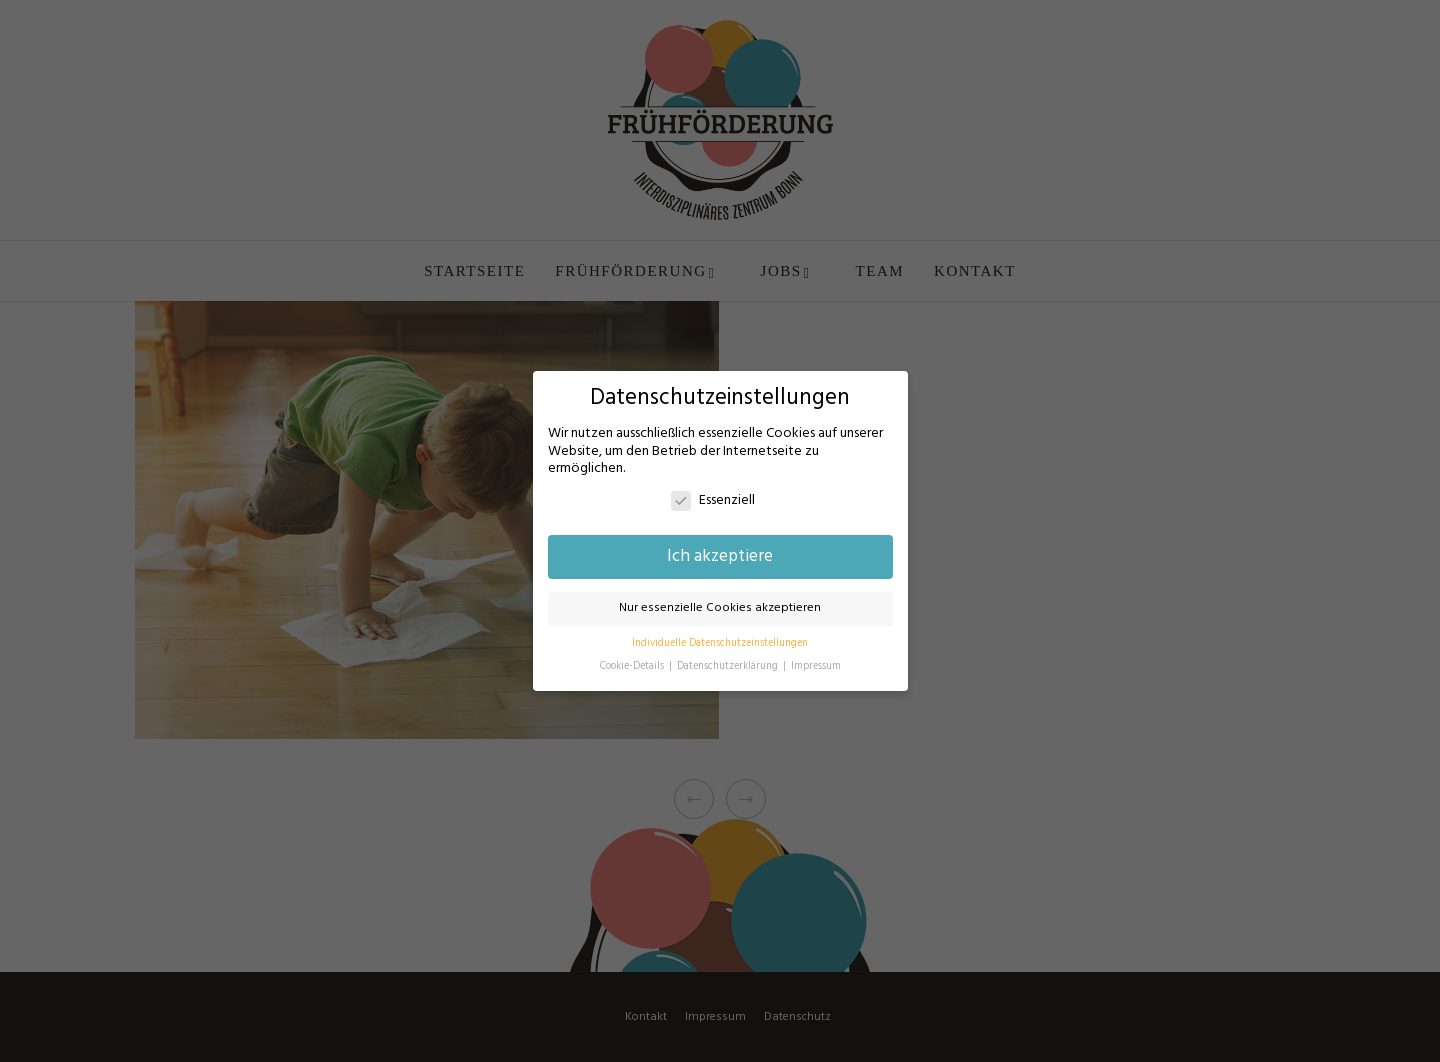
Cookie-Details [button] (633, 666)
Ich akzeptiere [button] (720, 557)
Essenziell (713, 500)
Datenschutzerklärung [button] (729, 666)
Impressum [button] (816, 666)
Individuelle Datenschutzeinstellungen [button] (720, 643)
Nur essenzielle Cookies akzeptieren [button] (720, 608)
